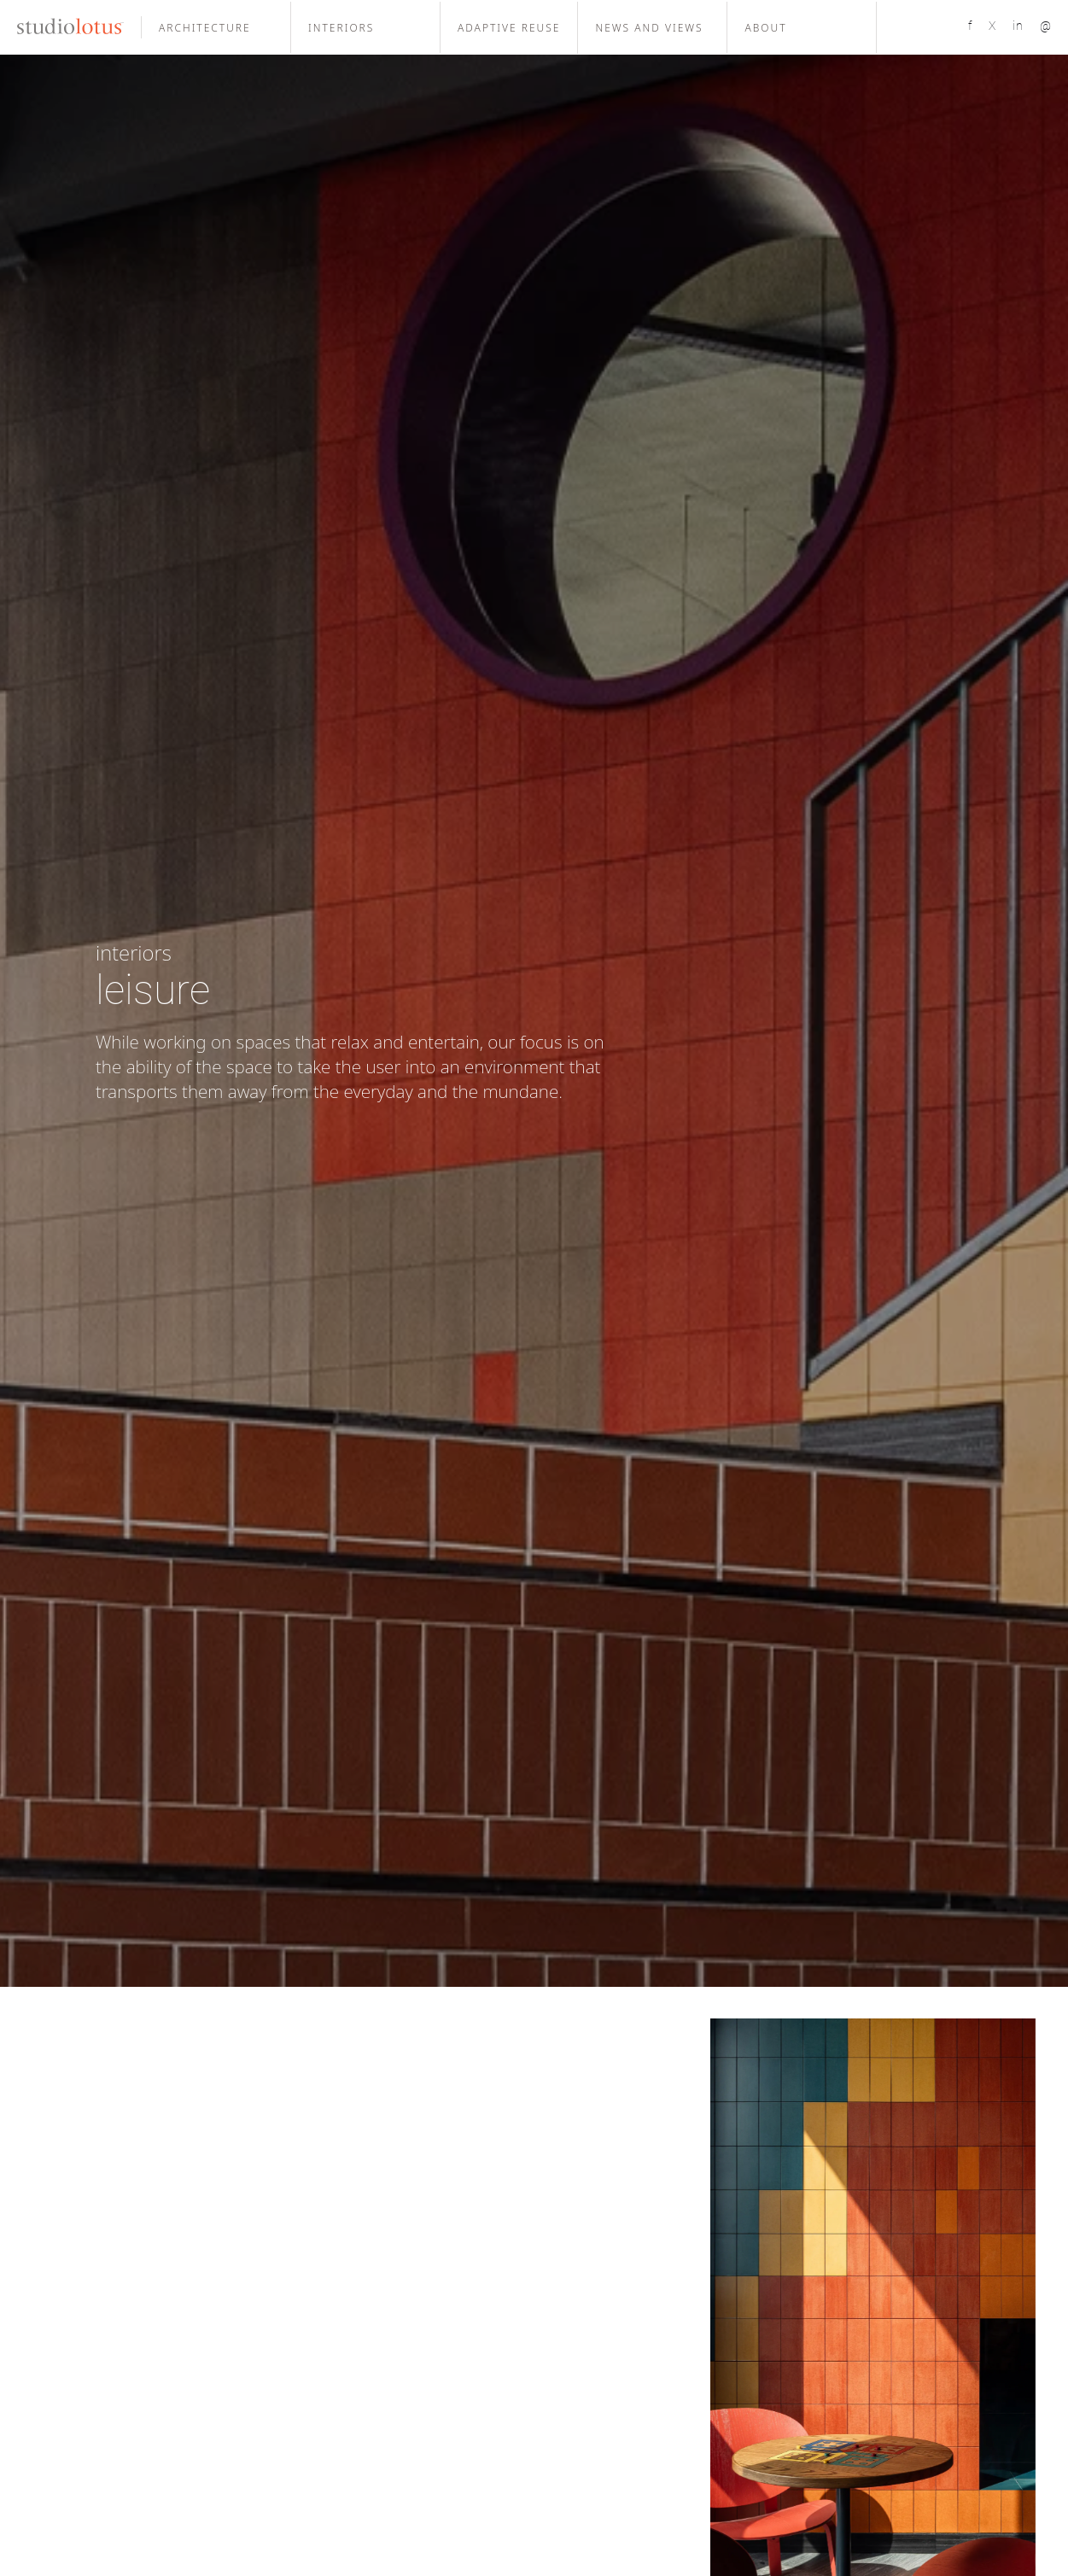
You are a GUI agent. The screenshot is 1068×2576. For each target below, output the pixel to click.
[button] (216, 27)
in (1018, 25)
